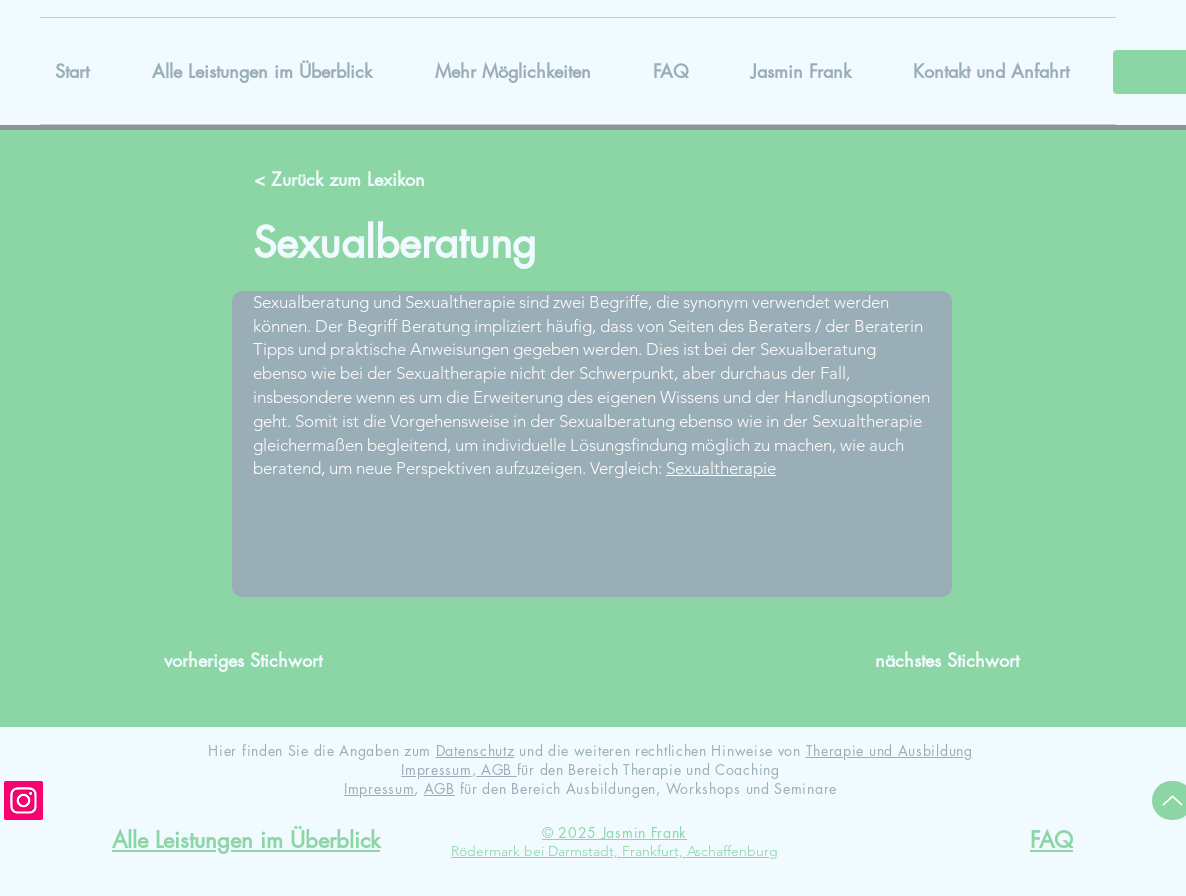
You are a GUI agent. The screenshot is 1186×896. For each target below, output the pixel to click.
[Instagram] (23, 800)
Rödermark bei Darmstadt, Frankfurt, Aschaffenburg (614, 851)
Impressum (436, 769)
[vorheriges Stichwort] (251, 661)
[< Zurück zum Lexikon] (342, 180)
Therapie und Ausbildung (889, 750)
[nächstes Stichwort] (931, 661)
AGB (496, 769)
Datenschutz (475, 750)
